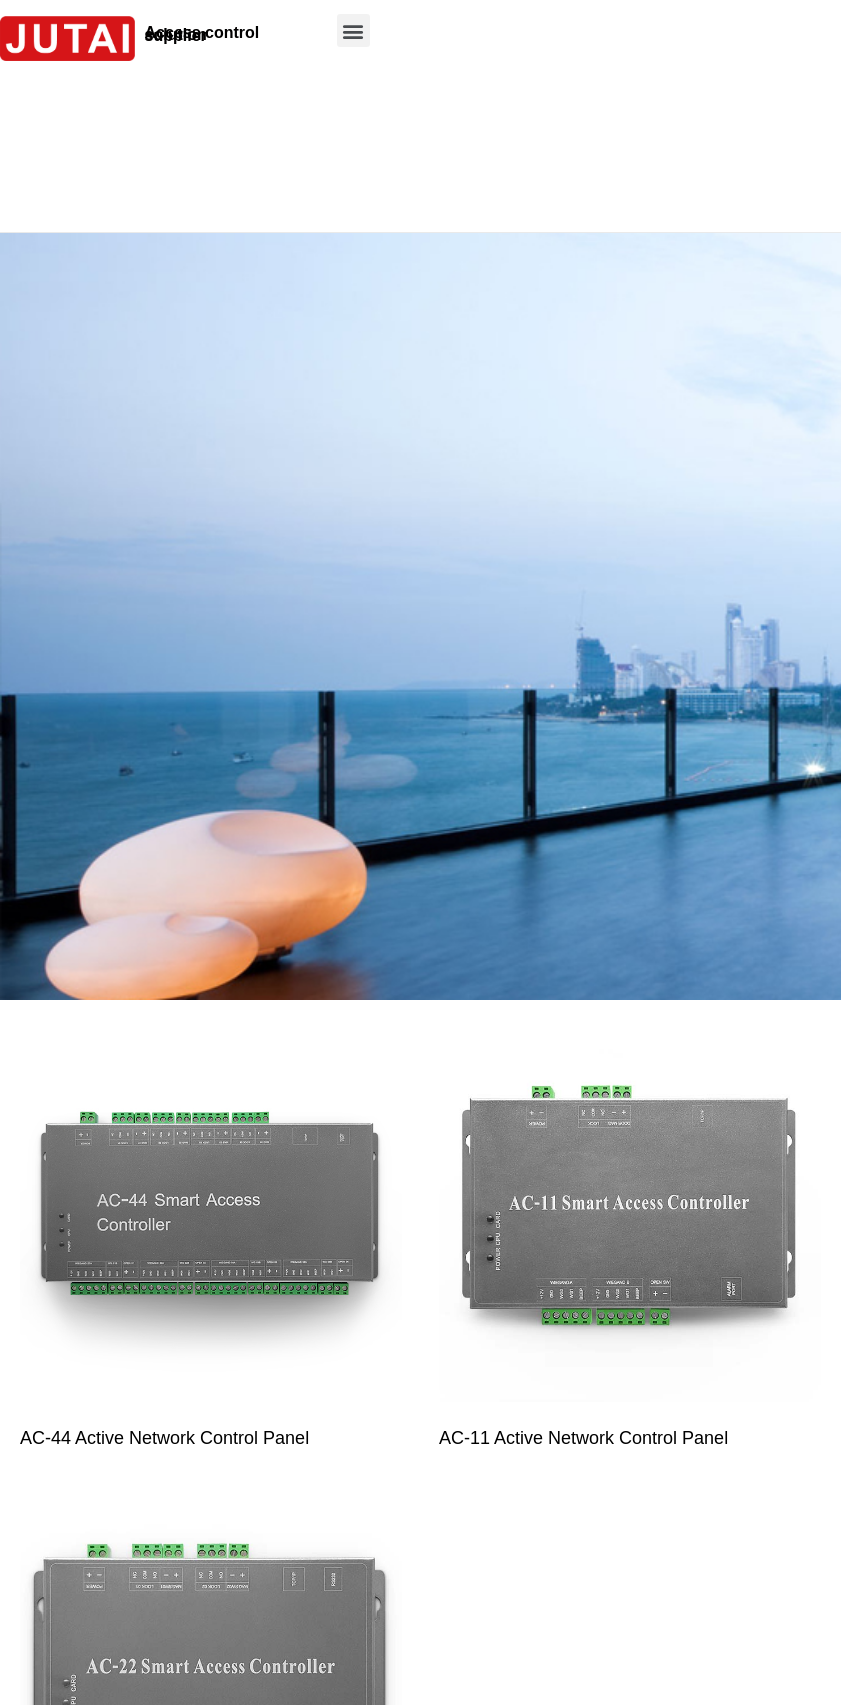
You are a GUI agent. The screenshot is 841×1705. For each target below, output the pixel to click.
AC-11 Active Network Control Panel (583, 1438)
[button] (353, 30)
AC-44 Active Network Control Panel (164, 1438)
